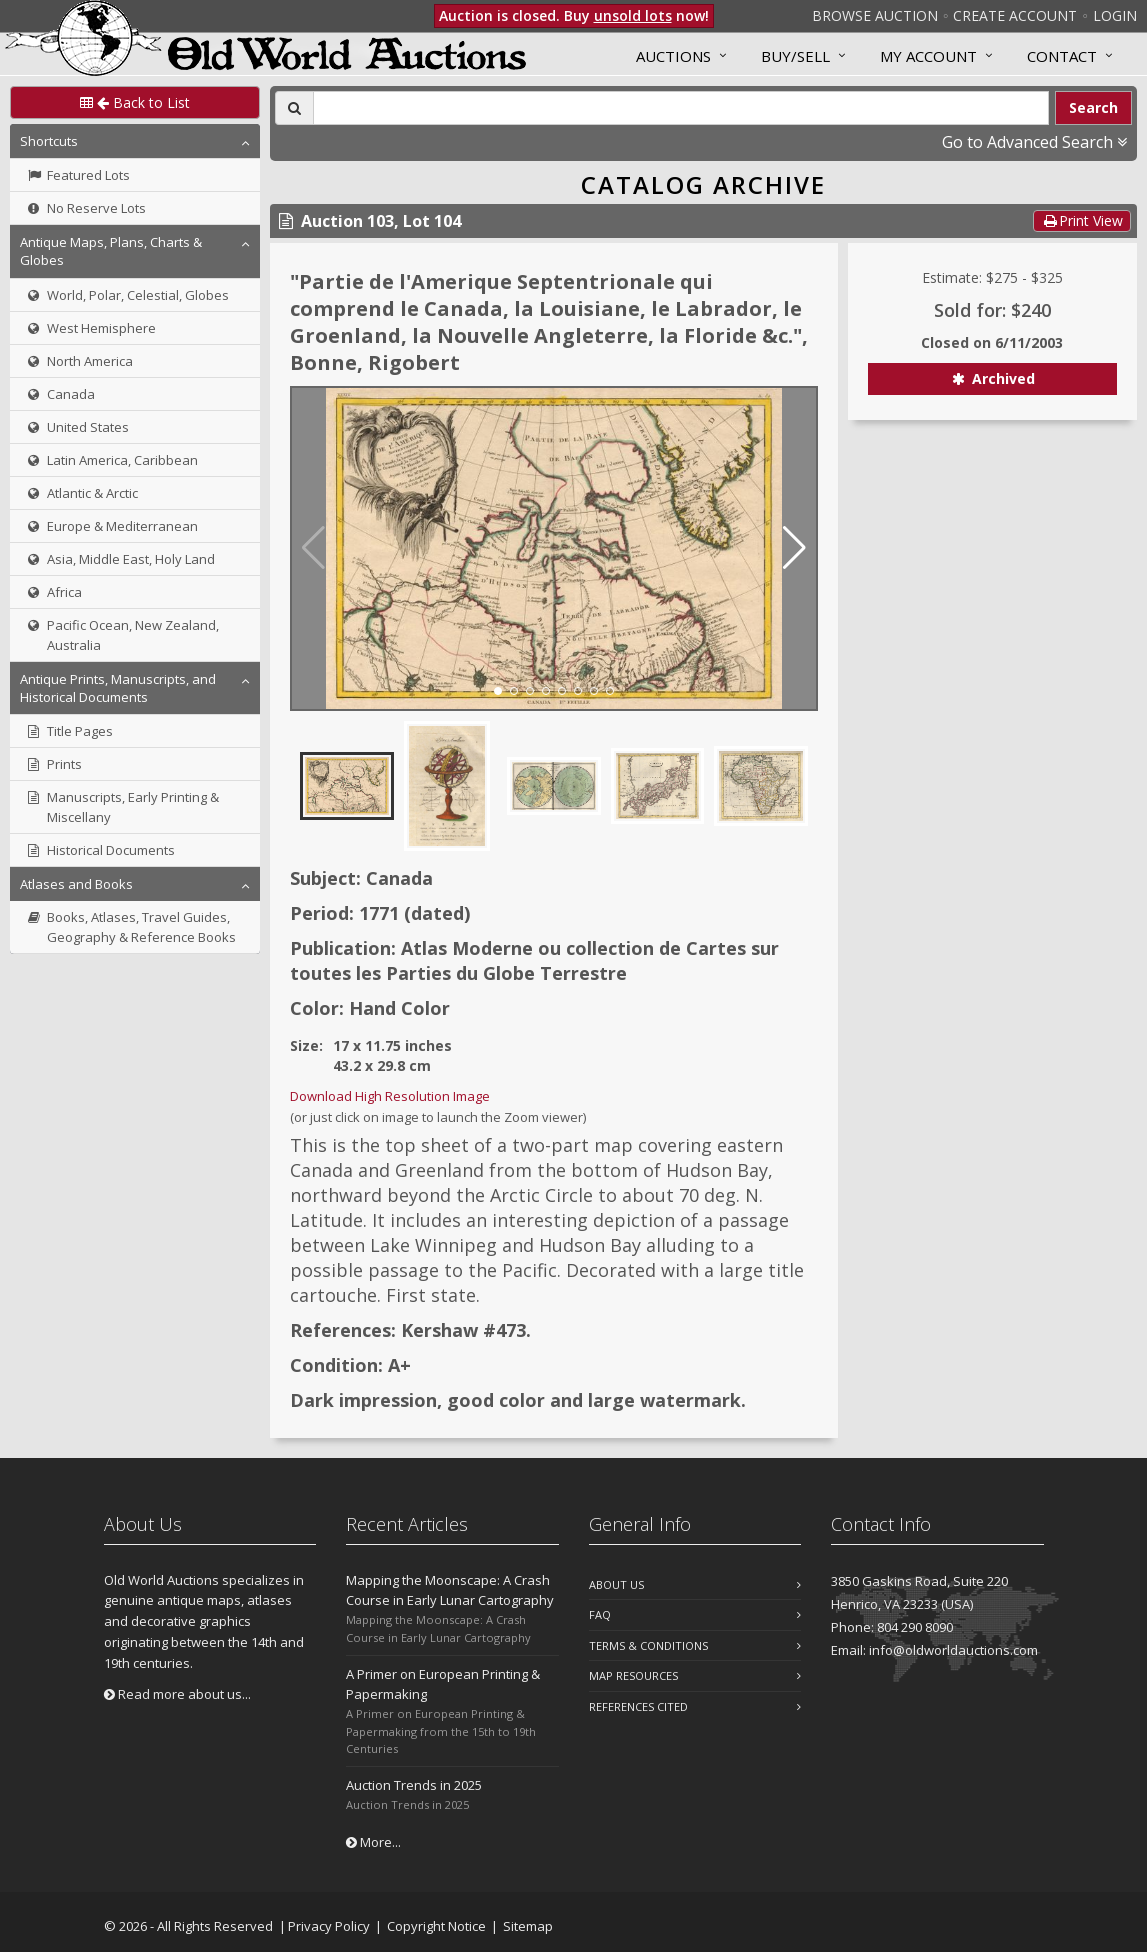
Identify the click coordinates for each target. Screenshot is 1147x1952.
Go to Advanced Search (1034, 142)
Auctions (673, 56)
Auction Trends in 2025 (414, 1785)
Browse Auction (875, 15)
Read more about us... (177, 1694)
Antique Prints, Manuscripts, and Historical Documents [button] (118, 688)
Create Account (1015, 15)
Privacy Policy (329, 1926)
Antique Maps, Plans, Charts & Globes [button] (111, 251)
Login (1115, 15)
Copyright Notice (436, 1926)
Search (1093, 107)
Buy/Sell (795, 56)
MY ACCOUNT (928, 56)
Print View (1082, 220)
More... (373, 1842)
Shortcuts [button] (49, 141)
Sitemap (528, 1926)
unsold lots (633, 15)
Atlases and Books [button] (76, 884)
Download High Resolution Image (390, 1096)
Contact (1062, 56)
